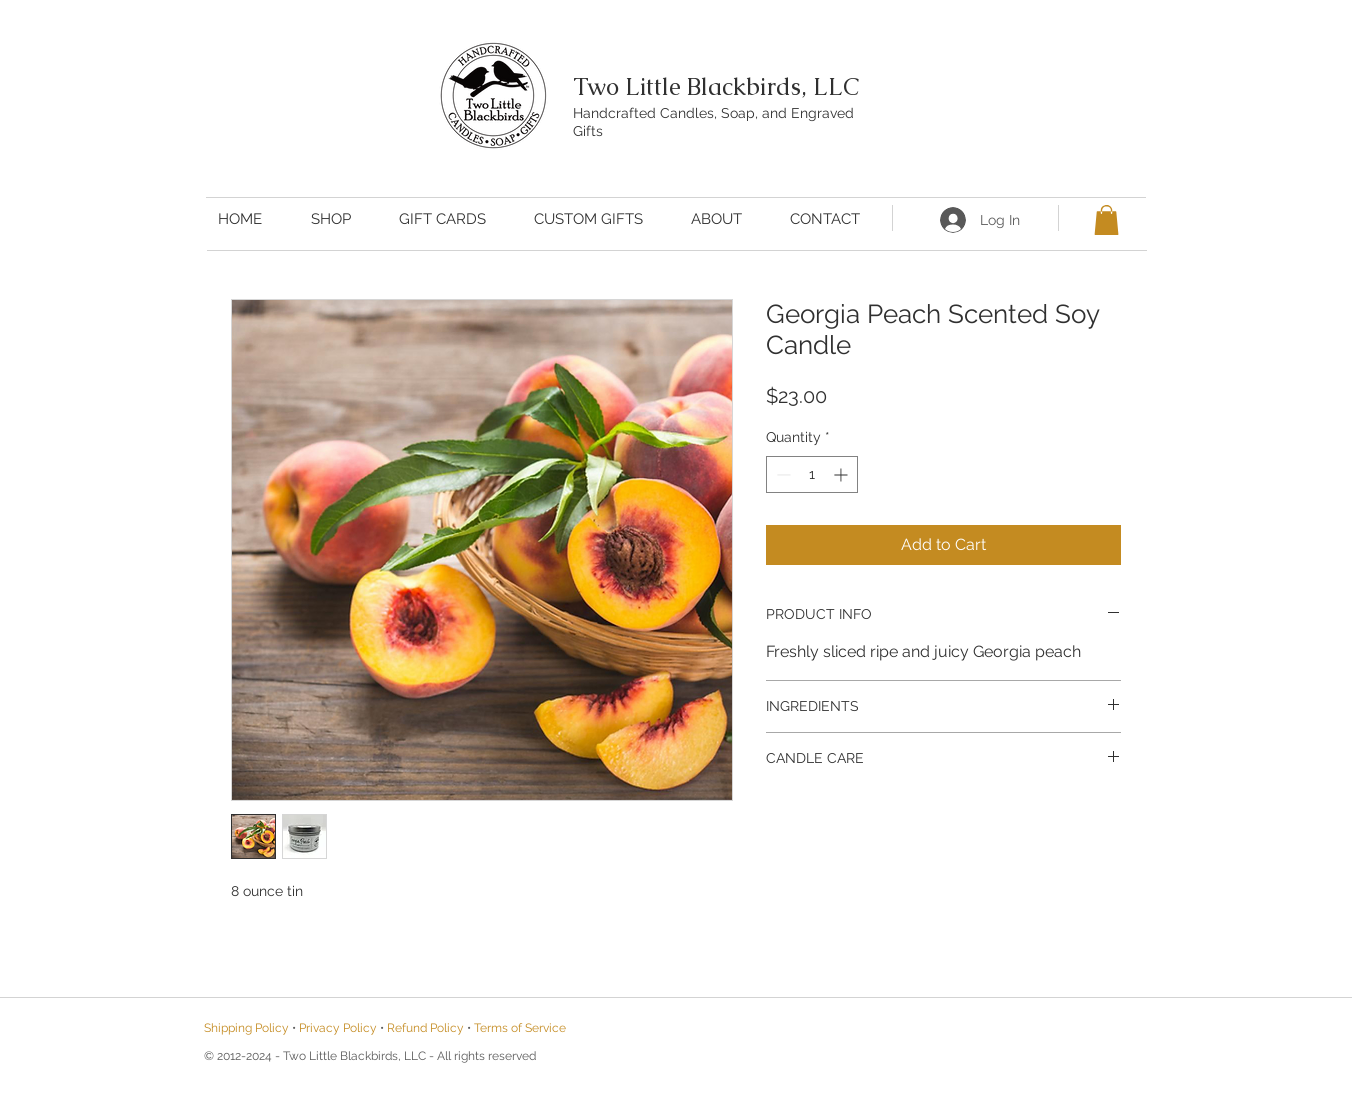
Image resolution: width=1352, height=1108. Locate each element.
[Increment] (842, 474)
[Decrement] (781, 474)
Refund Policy (425, 1028)
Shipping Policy (246, 1028)
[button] (1106, 220)
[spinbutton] (812, 474)
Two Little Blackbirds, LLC (716, 86)
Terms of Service (520, 1028)
